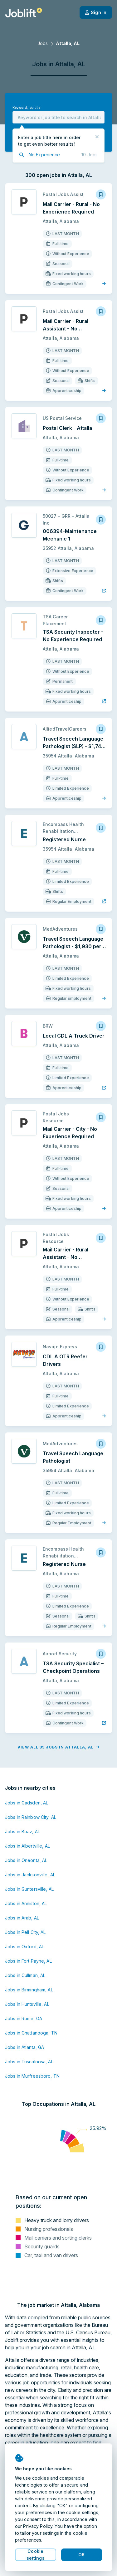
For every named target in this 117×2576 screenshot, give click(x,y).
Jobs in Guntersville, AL (29, 1889)
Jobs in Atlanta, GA (24, 2047)
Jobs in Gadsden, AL (26, 1802)
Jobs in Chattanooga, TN (31, 2032)
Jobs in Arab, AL (22, 1917)
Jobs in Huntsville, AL (27, 2004)
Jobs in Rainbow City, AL (30, 1817)
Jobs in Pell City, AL (25, 1932)
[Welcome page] (23, 13)
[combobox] (58, 117)
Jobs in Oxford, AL (24, 1946)
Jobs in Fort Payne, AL (28, 1961)
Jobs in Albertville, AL (27, 1846)
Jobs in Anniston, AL (26, 1903)
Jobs (42, 43)
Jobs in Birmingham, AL (29, 1989)
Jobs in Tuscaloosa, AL (29, 2061)
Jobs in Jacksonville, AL (30, 1874)
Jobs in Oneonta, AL (26, 1860)
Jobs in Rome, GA (23, 2018)
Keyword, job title (26, 108)
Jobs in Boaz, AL (22, 1831)
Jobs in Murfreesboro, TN (32, 2076)
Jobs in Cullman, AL (25, 1975)
